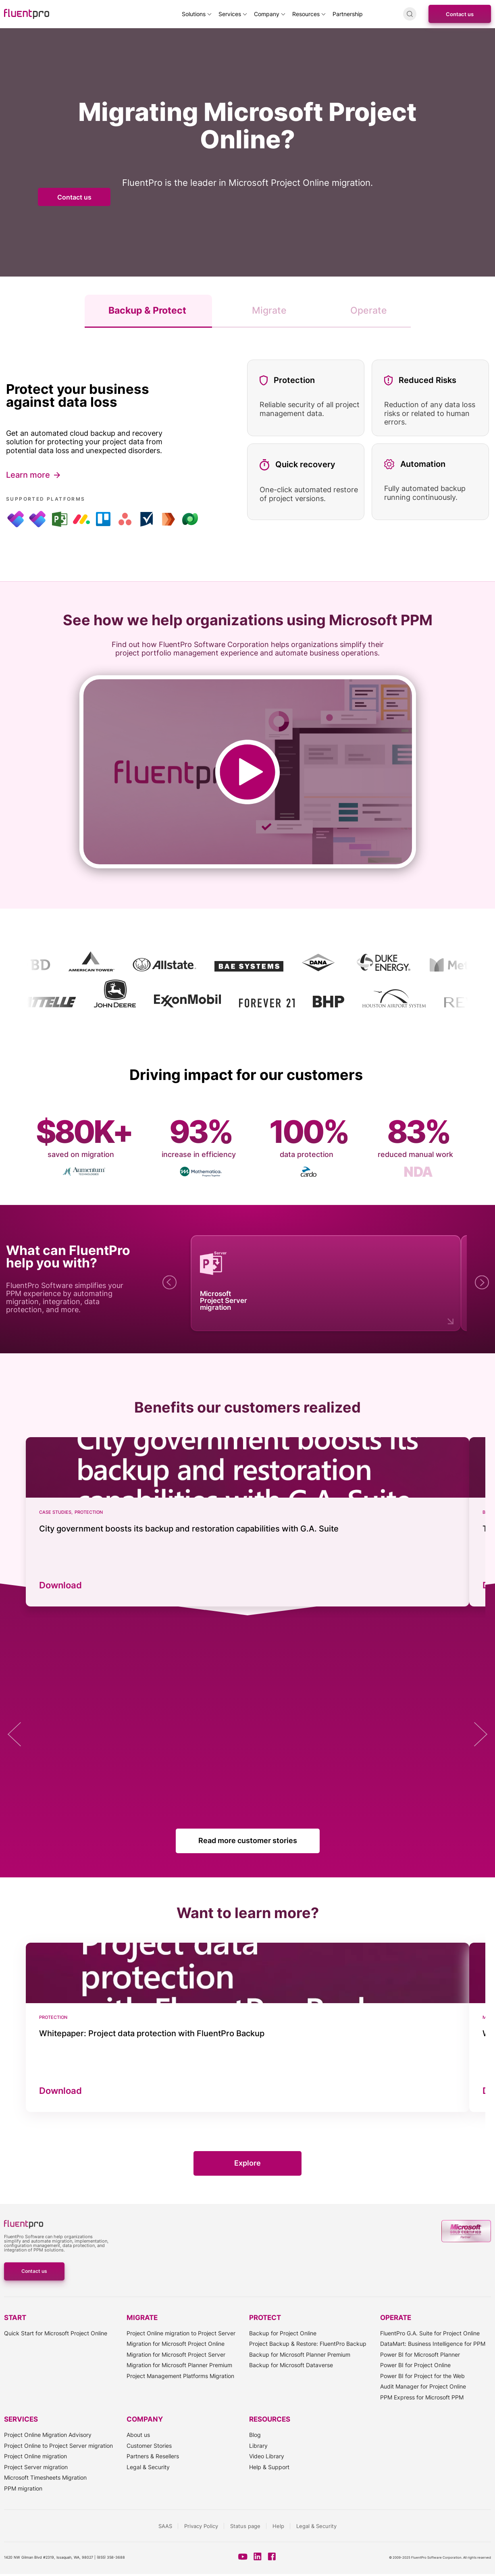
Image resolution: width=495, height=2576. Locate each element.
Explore (247, 2163)
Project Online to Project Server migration (58, 2445)
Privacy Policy (201, 2526)
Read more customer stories (247, 1840)
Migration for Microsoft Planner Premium (179, 2365)
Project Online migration (35, 2456)
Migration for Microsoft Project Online (176, 2343)
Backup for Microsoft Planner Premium (299, 2354)
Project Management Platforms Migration (180, 2375)
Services (229, 13)
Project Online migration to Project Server (181, 2333)
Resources (306, 13)
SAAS (165, 2526)
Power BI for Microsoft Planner (420, 2354)
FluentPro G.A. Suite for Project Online (430, 2333)
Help (278, 2526)
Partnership (348, 13)
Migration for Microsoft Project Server (176, 2354)
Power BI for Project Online (415, 2365)
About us (138, 2434)
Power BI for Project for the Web (422, 2375)
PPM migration (23, 2488)
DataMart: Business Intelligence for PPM (432, 2343)
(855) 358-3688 (111, 2557)
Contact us (460, 14)
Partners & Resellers (153, 2456)
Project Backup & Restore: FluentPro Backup (307, 2343)
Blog (255, 2434)
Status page (245, 2526)
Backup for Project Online (282, 2333)
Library (258, 2445)
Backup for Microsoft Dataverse (291, 2365)
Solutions (194, 13)
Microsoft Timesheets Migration (45, 2477)
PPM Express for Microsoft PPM (422, 2397)
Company (266, 13)
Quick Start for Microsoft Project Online (55, 2333)
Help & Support (269, 2467)
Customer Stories (149, 2445)
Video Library (266, 2456)
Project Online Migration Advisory (48, 2434)
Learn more (28, 475)
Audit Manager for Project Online (423, 2386)
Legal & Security (148, 2467)
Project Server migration (36, 2467)
